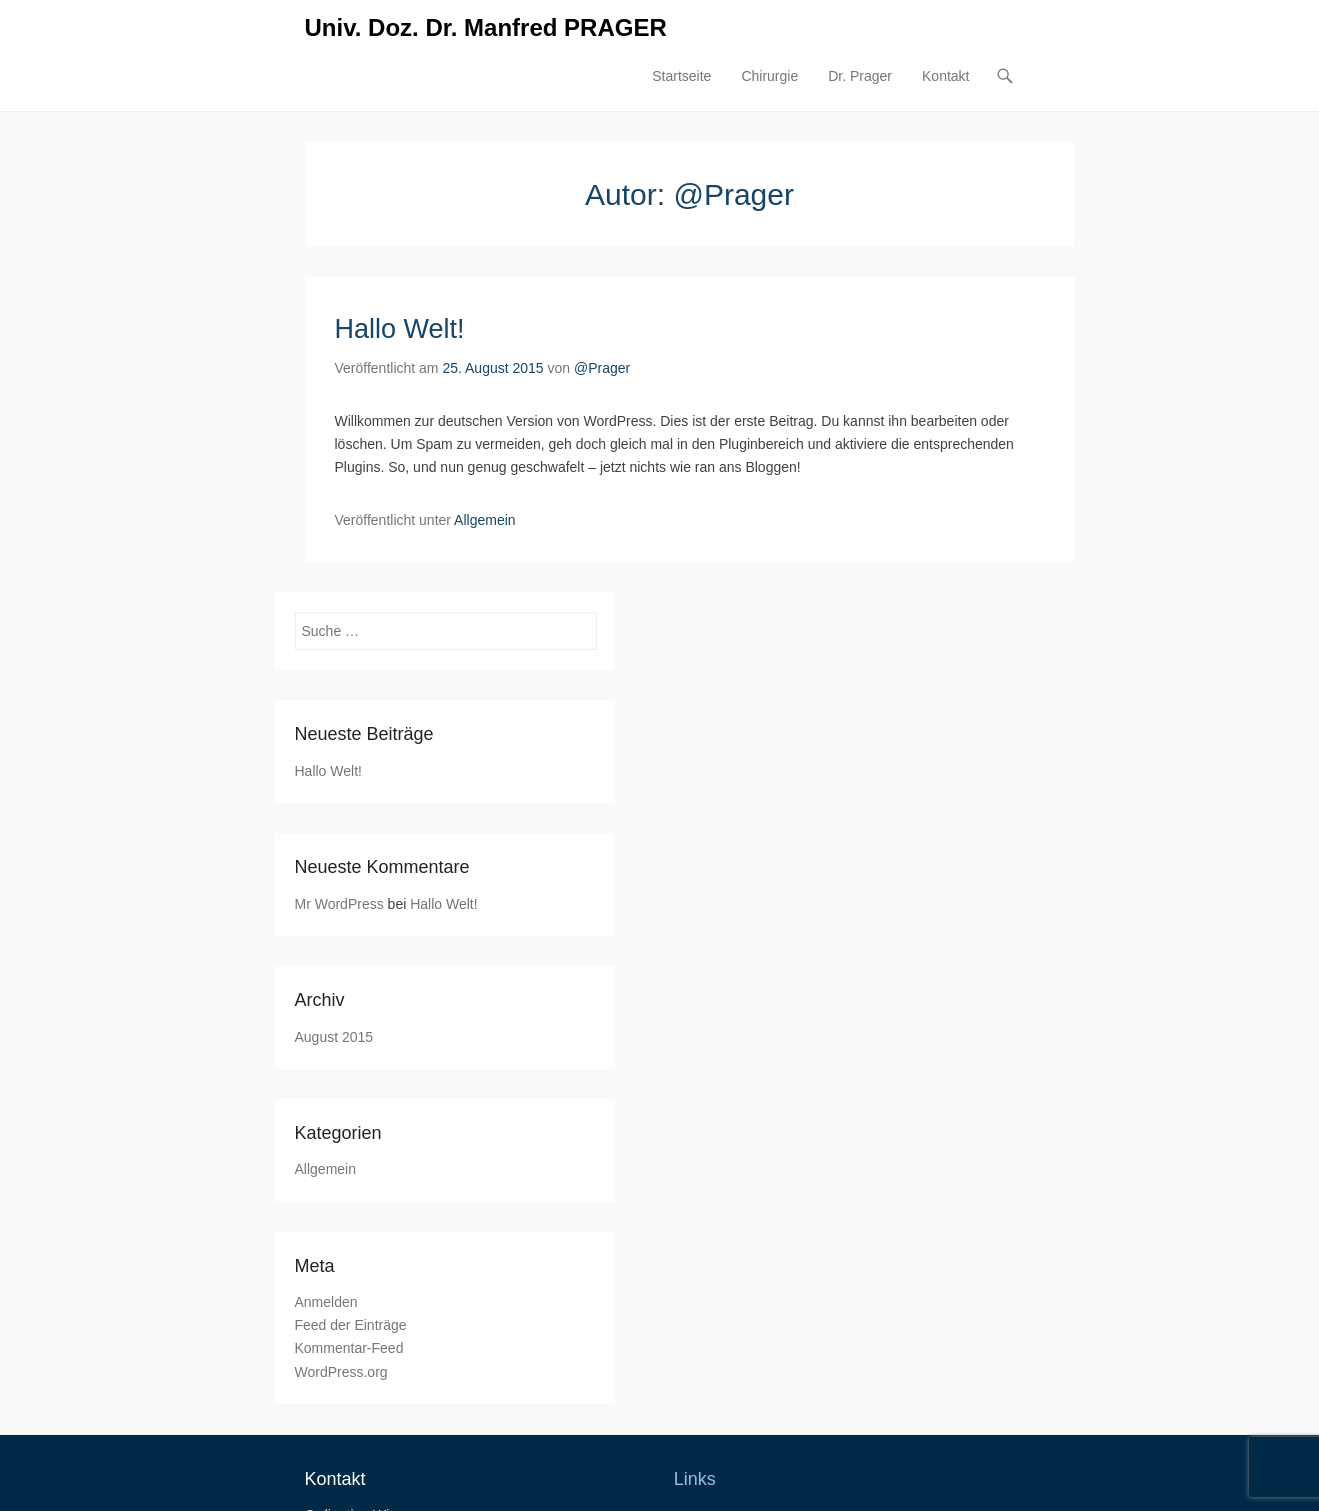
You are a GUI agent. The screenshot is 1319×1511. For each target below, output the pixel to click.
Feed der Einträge (351, 1325)
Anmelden (326, 1302)
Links (695, 1479)
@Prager (602, 368)
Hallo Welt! (400, 329)
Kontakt (945, 76)
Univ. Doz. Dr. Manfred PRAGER (486, 27)
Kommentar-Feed (349, 1348)
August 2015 (334, 1037)
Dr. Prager (860, 76)
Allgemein (484, 520)
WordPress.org (341, 1372)
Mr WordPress (339, 904)
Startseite (681, 76)
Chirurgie (769, 76)
